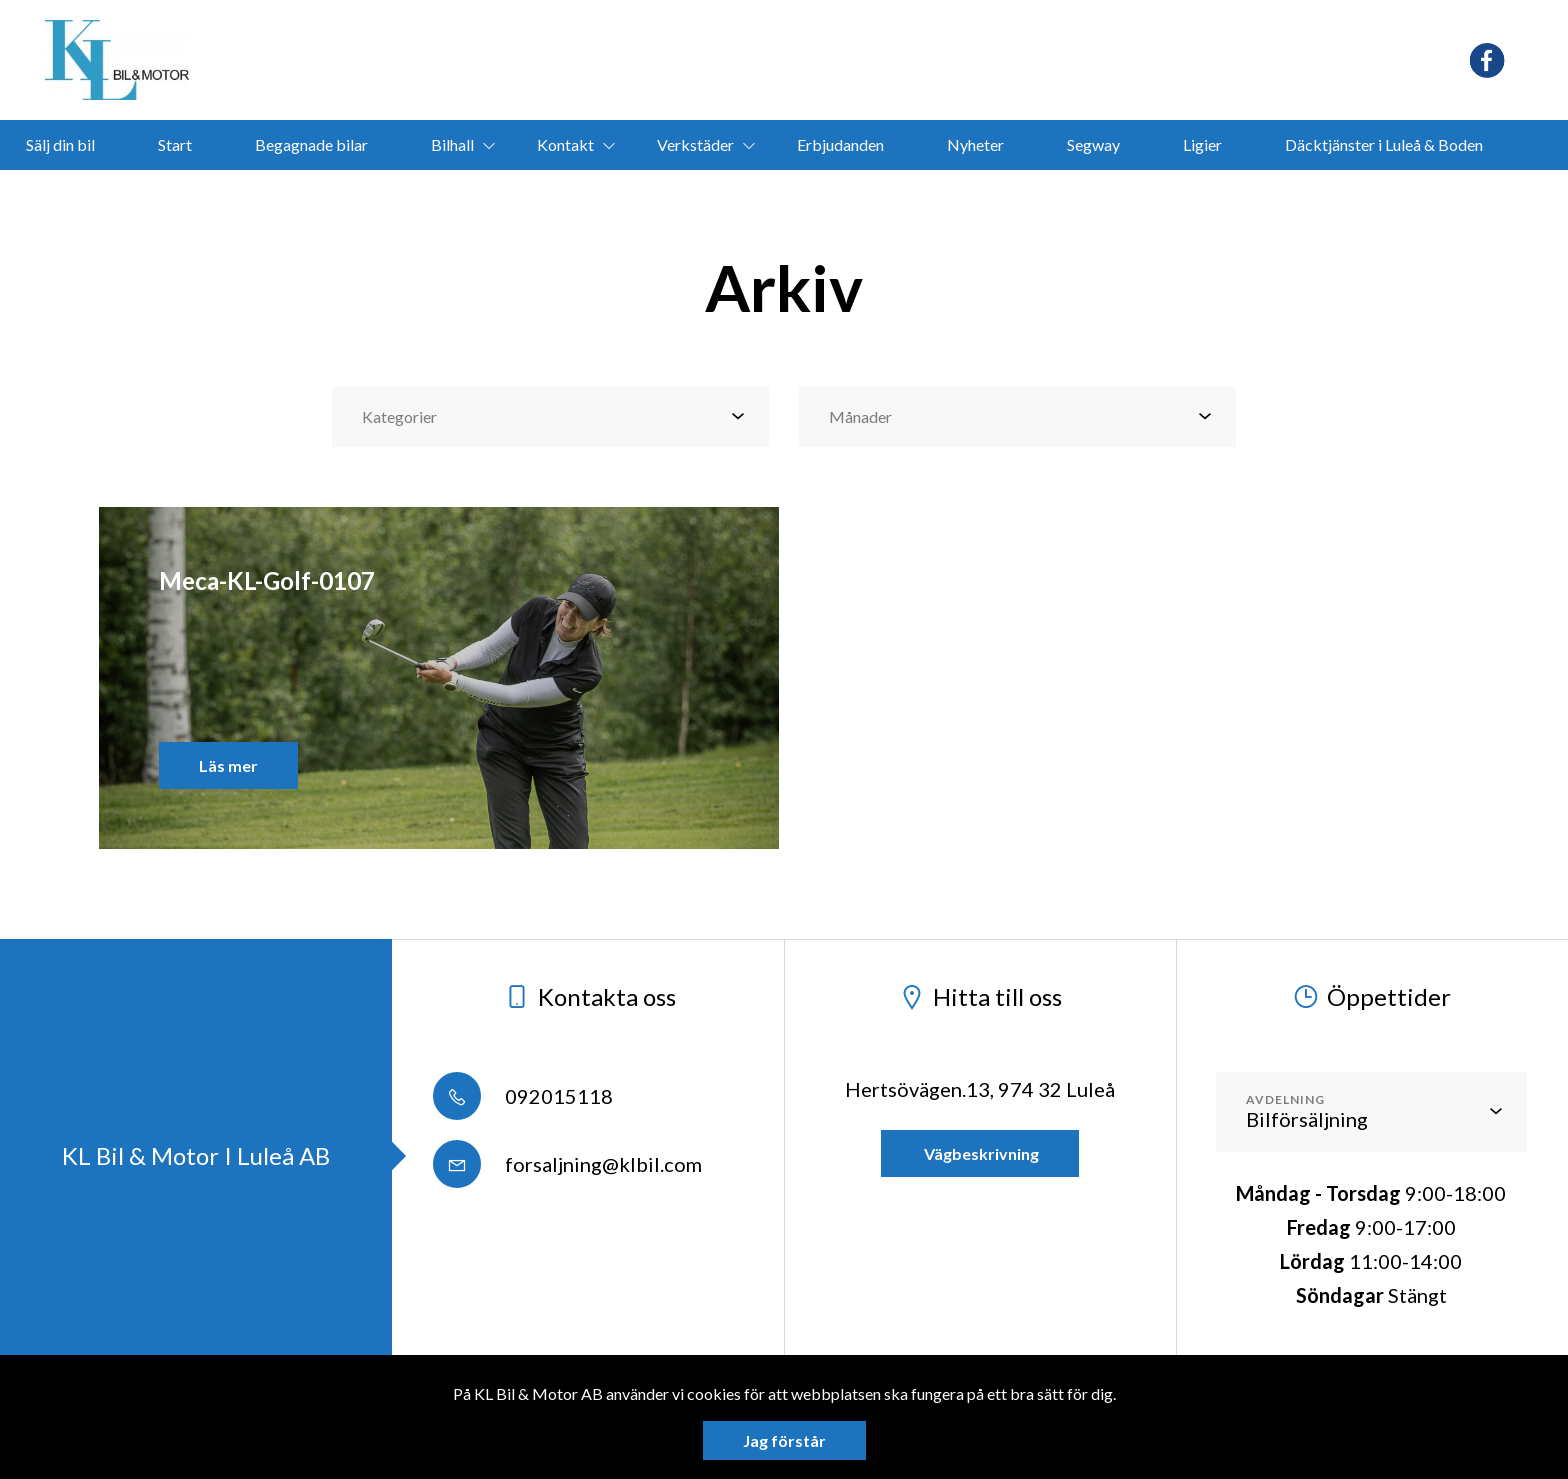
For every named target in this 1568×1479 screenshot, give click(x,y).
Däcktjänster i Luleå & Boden (1384, 144)
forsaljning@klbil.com (567, 1164)
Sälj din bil (60, 144)
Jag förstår (784, 1440)
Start (175, 144)
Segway (1093, 144)
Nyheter (975, 144)
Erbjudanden (840, 144)
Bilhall (452, 144)
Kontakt (565, 144)
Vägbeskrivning (980, 1153)
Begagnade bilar (311, 144)
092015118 (523, 1096)
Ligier (1202, 144)
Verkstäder (695, 144)
